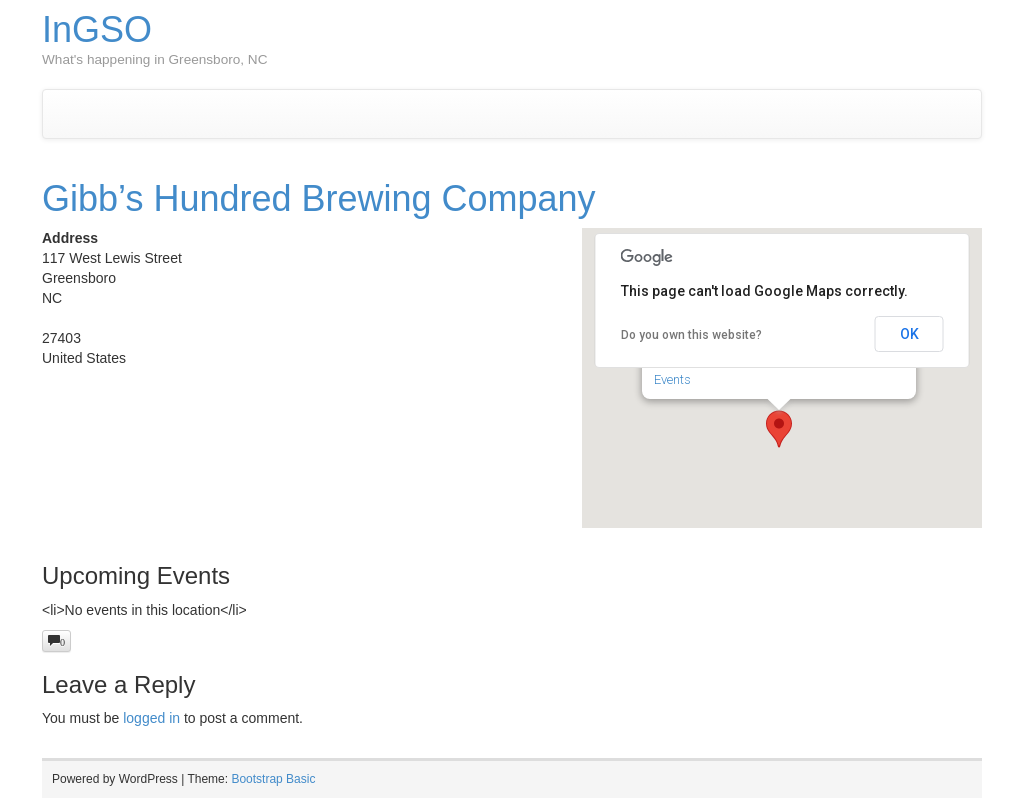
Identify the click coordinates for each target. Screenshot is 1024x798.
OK (909, 334)
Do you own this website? (691, 335)
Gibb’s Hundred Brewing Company (319, 198)
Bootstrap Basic (273, 779)
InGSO (97, 29)
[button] (779, 429)
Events (672, 379)
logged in (151, 718)
